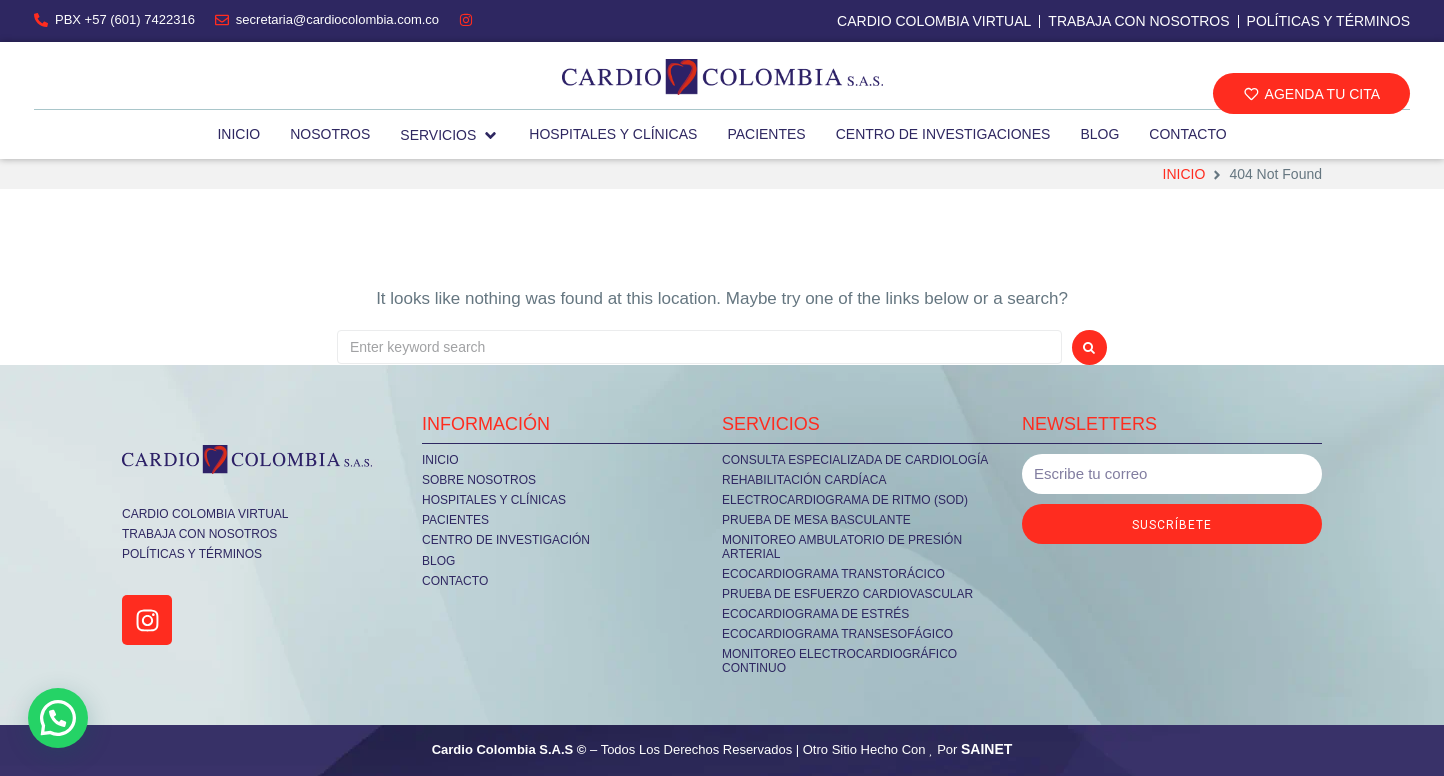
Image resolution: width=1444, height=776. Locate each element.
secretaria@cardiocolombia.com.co (337, 19)
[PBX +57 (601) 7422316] (41, 20)
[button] (1311, 93)
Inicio (1184, 174)
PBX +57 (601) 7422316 (125, 19)
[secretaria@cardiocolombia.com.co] (222, 20)
